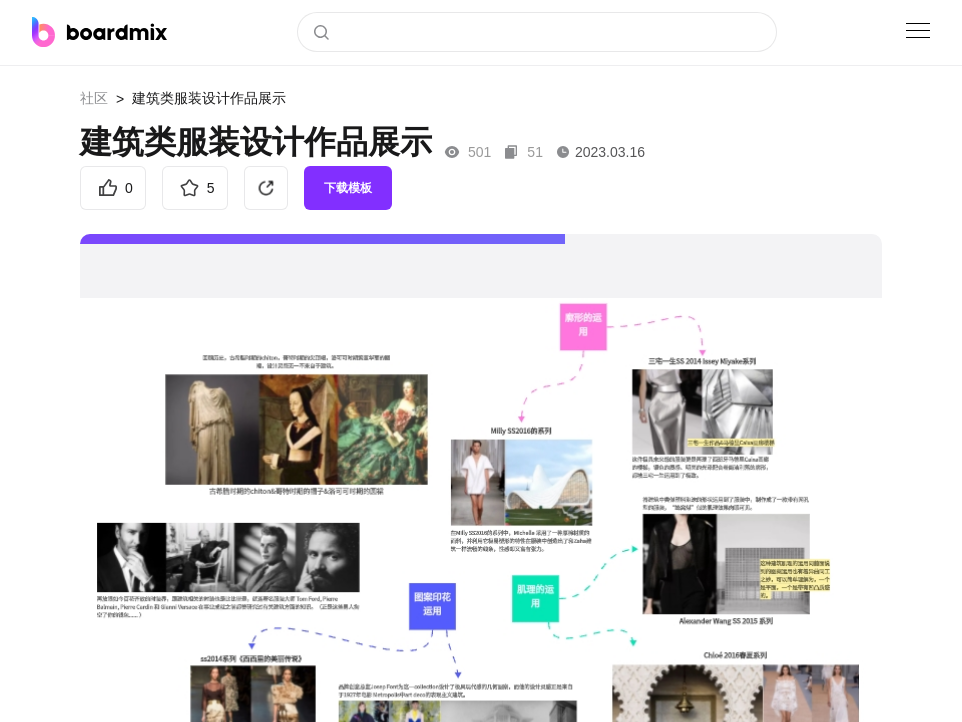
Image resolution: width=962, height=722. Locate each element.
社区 (94, 98)
